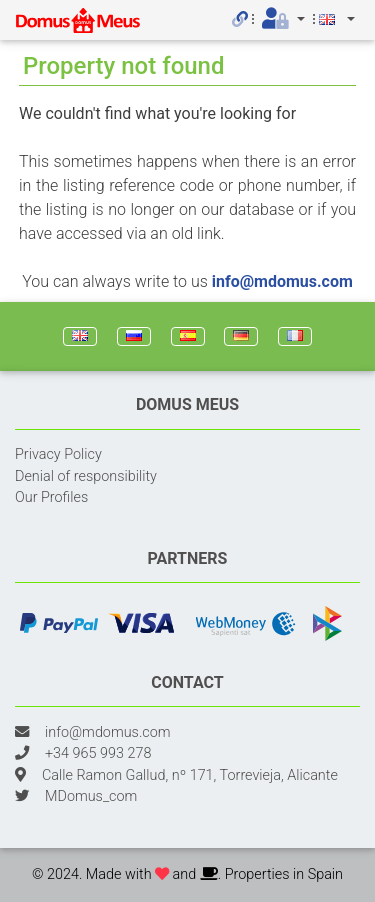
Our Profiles (51, 497)
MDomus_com (91, 796)
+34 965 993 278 (98, 753)
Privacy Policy (58, 454)
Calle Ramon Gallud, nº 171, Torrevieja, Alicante (190, 775)
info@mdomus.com (282, 281)
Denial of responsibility (86, 476)
